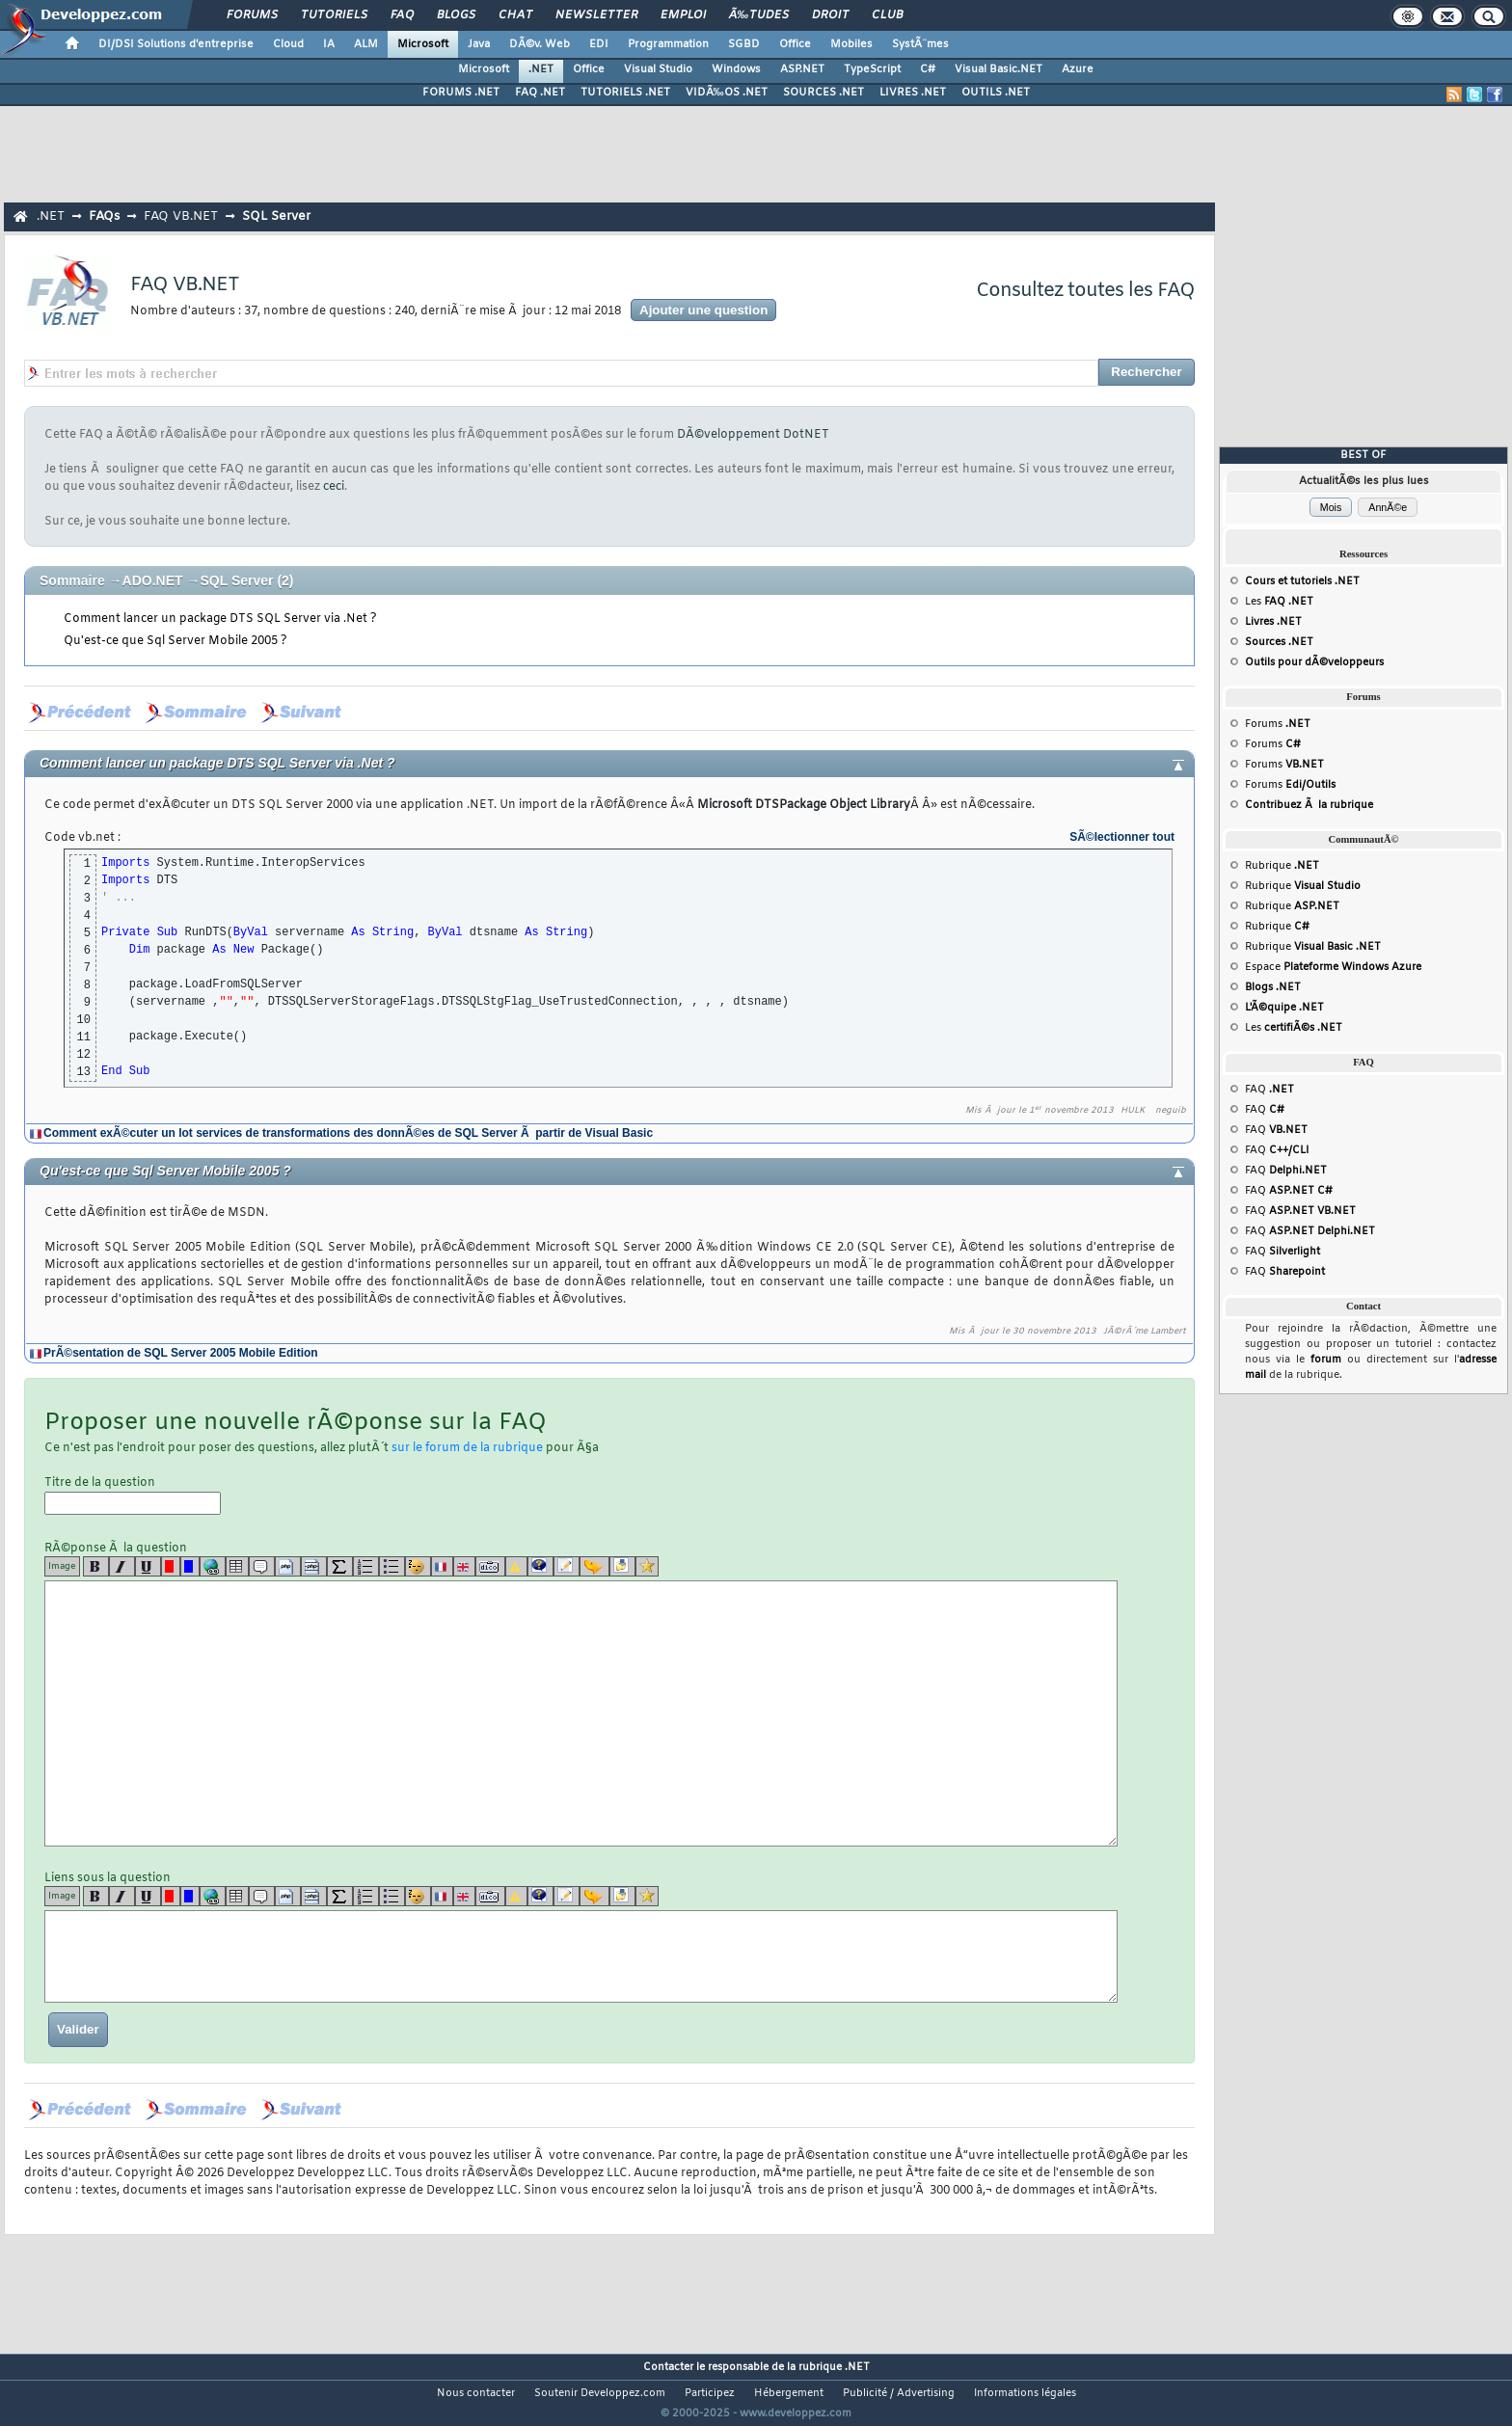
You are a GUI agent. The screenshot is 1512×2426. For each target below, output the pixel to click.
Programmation (668, 44)
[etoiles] (647, 1566)
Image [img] (62, 1566)
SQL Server (276, 216)
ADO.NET (152, 580)
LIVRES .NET (912, 92)
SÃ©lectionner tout (1121, 837)
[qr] (540, 1566)
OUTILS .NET (995, 92)
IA (329, 44)
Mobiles (851, 44)
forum (1325, 1359)
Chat (515, 15)
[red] (170, 1566)
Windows (736, 69)
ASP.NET (802, 69)
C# (927, 69)
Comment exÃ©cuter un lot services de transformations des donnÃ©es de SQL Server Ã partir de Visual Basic (348, 1133)
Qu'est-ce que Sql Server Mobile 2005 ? (175, 641)
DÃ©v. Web (539, 44)
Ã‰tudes (759, 15)
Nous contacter (476, 2393)
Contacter (668, 2367)
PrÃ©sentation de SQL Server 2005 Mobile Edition (180, 1353)
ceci (333, 487)
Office (795, 44)
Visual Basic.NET (998, 69)
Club (887, 15)
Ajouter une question (703, 310)
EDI (598, 44)
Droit (830, 15)
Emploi (683, 15)
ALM (366, 44)
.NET (541, 69)
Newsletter (596, 15)
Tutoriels (334, 15)
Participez (710, 2393)
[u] (148, 1566)
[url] (213, 1566)
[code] (288, 1566)
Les (1279, 601)
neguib (1170, 1111)
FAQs (104, 216)
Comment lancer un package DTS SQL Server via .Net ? (220, 619)
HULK (1132, 1111)
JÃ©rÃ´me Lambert (1144, 1331)
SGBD (744, 44)
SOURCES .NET (823, 92)
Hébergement (789, 2393)
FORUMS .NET (461, 92)
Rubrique (1282, 866)
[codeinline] (314, 1566)
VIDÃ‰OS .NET (727, 92)
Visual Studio (658, 69)
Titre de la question (132, 1495)
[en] (464, 1566)
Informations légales (1025, 2393)
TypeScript (872, 69)
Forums (252, 15)
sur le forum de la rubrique (467, 1448)
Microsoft (422, 44)
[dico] (490, 1566)
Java (479, 44)
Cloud (288, 44)
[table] (237, 1566)
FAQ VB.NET (181, 216)
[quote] (262, 1566)
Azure (1078, 69)
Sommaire (72, 580)
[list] (366, 1566)
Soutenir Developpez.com (599, 2393)
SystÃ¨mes (920, 44)
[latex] (340, 1566)
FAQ (402, 15)
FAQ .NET (540, 92)
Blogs (456, 15)
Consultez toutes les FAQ (1085, 291)
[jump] (594, 1566)
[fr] (442, 1566)
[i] (122, 1566)
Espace (1333, 967)
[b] (96, 1566)
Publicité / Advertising (899, 2393)
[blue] (190, 1566)
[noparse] (418, 1566)
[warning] (516, 1566)
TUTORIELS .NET (625, 92)
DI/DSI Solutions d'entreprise (176, 44)
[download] (622, 1566)
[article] (567, 1566)
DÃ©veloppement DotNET (753, 435)
